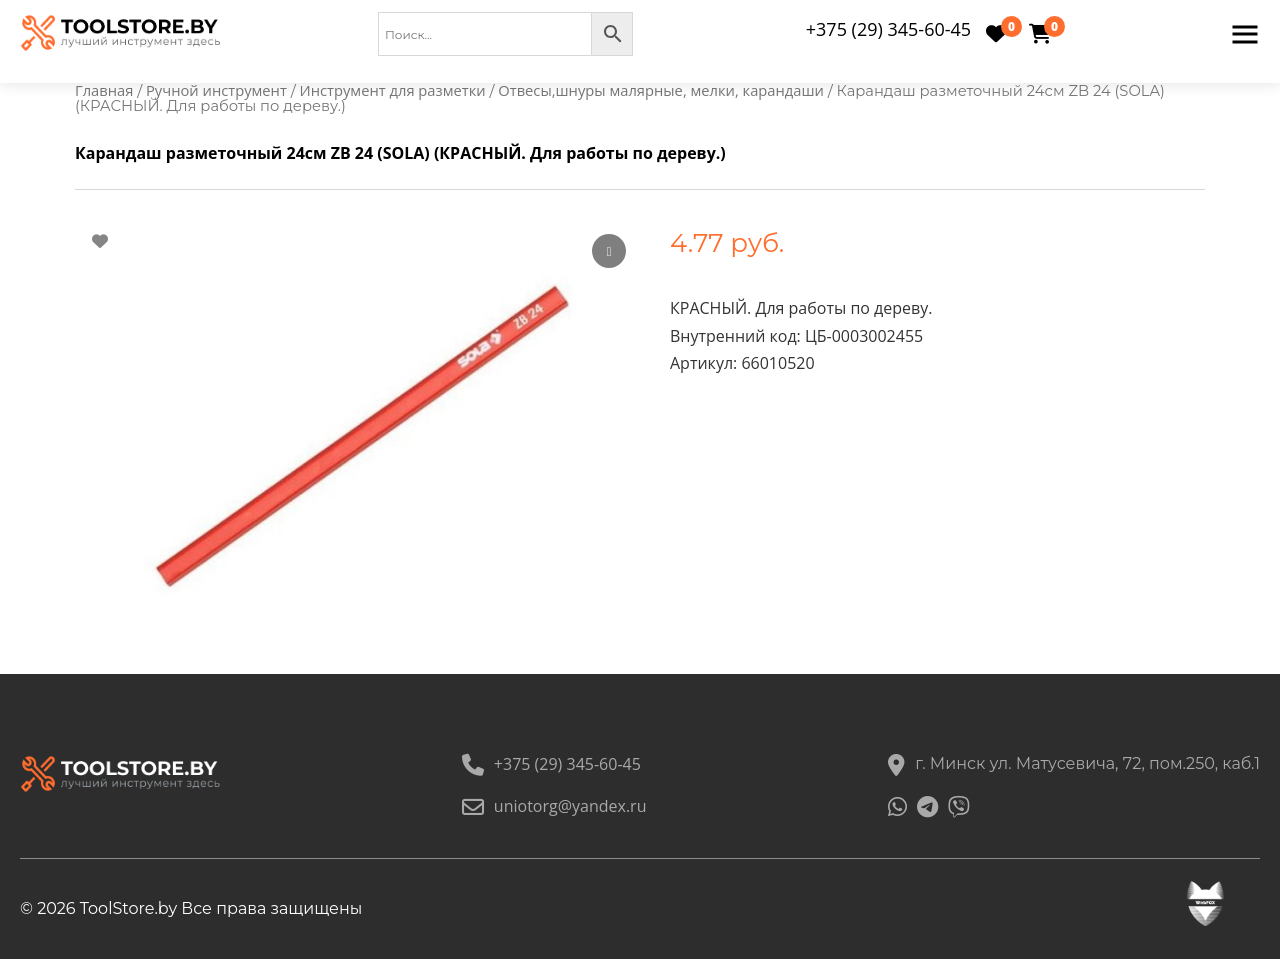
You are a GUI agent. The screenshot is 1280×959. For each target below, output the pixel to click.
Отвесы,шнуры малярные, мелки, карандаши (661, 90)
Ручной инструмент (216, 90)
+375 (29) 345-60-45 (888, 29)
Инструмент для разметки (393, 90)
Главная (104, 90)
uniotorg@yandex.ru (554, 806)
